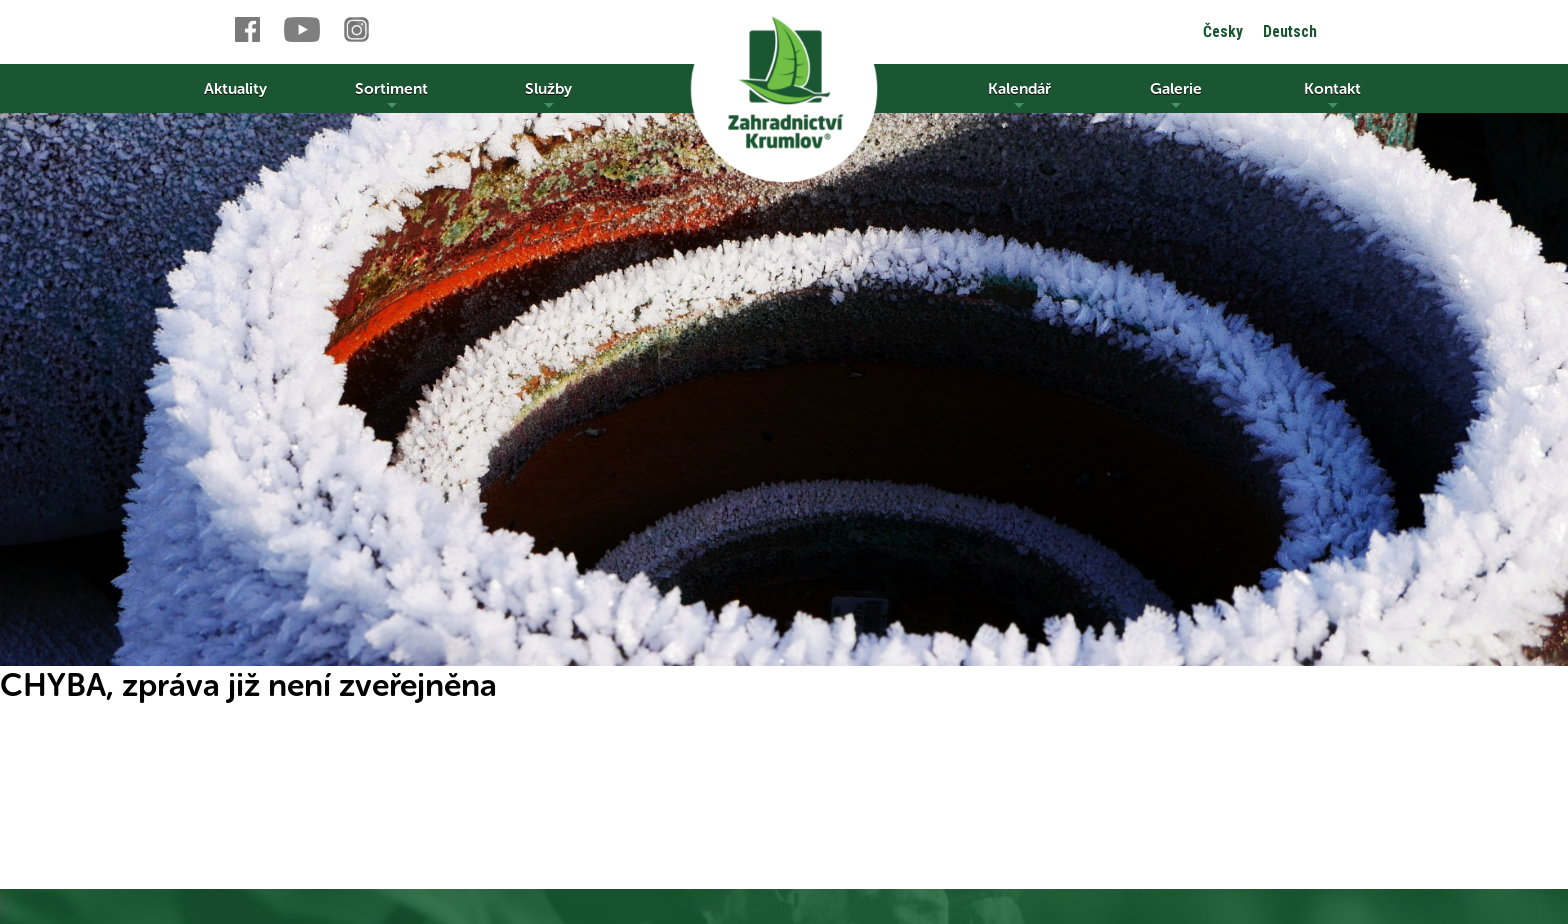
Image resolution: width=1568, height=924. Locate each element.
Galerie (1176, 96)
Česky (1223, 31)
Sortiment (391, 96)
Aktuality (235, 88)
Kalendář (1019, 96)
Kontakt (1332, 96)
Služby (548, 96)
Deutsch (1290, 31)
